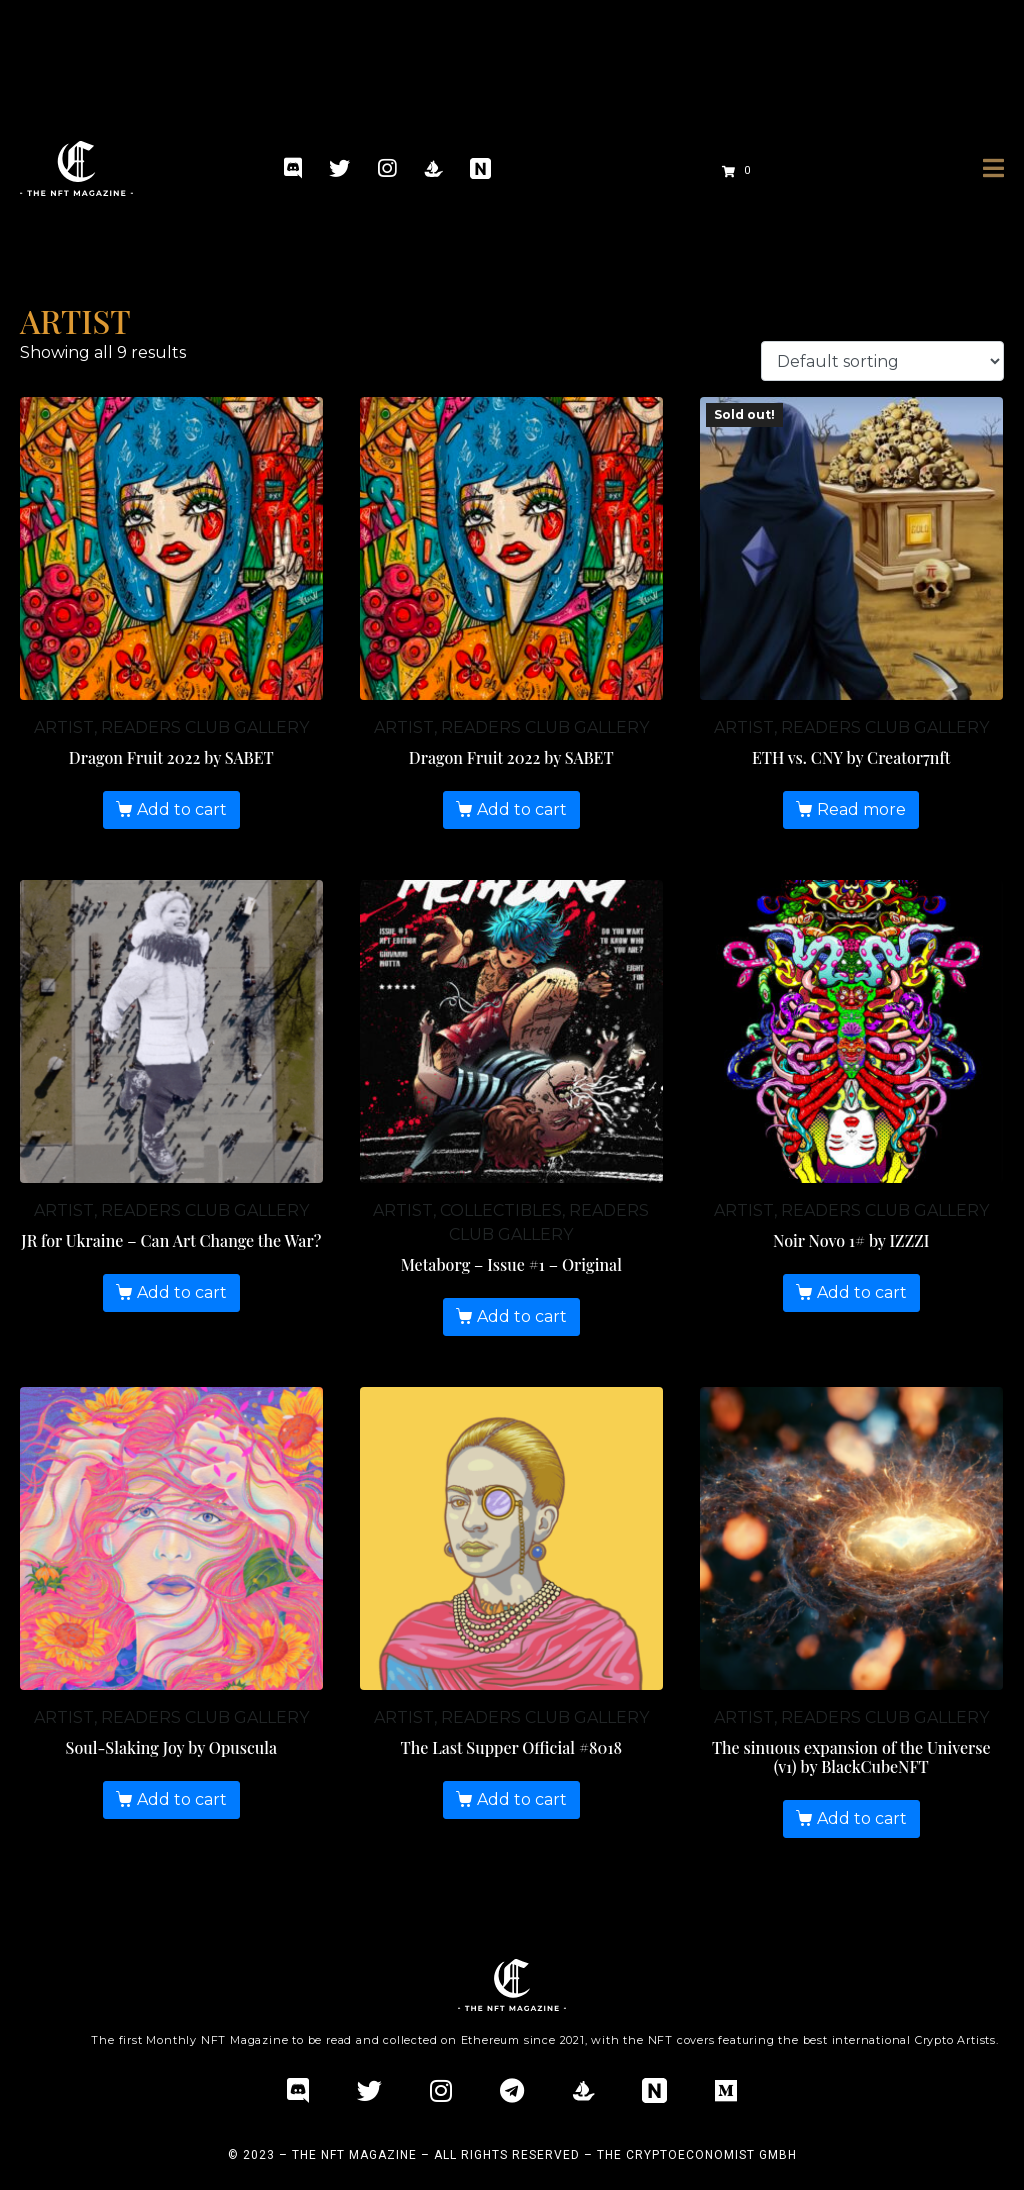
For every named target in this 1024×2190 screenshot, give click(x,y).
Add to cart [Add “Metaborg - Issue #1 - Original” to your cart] (522, 1316)
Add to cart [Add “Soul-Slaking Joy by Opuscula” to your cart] (182, 1799)
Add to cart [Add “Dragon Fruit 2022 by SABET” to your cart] (182, 809)
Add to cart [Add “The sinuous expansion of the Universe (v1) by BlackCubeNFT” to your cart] (862, 1818)
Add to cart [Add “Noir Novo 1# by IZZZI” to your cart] (862, 1292)
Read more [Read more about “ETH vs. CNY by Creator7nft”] (861, 809)
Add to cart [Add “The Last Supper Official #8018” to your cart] (522, 1799)
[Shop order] (882, 361)
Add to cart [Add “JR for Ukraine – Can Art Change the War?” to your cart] (182, 1292)
